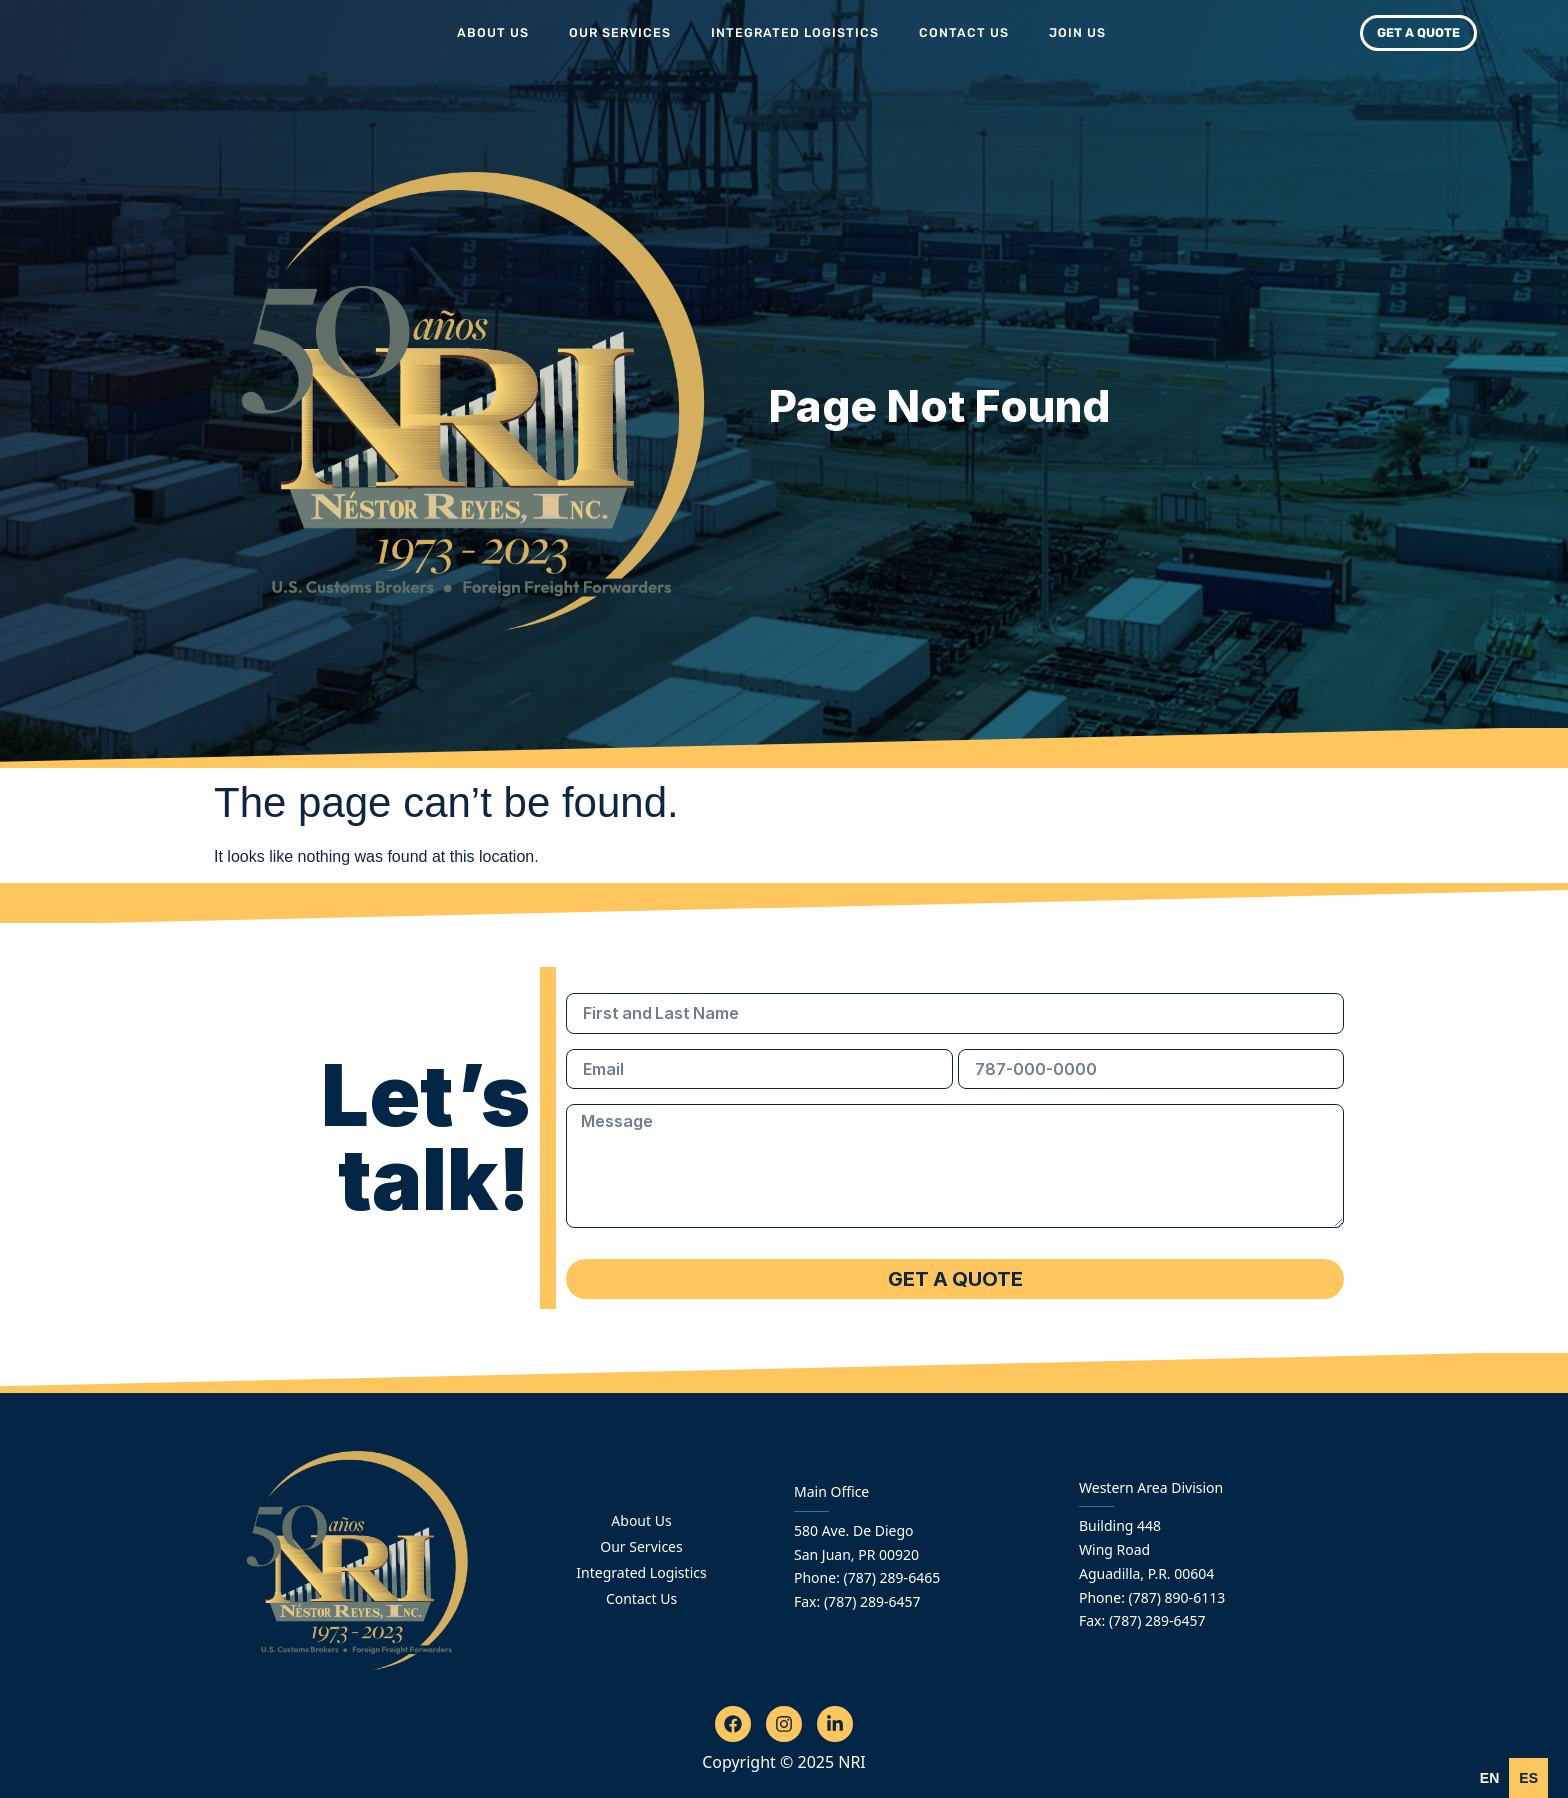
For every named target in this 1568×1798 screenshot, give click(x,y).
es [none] (1528, 1778)
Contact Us (964, 32)
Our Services (620, 32)
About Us (493, 32)
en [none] (1489, 1778)
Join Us (1077, 32)
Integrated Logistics (795, 32)
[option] (1528, 1778)
